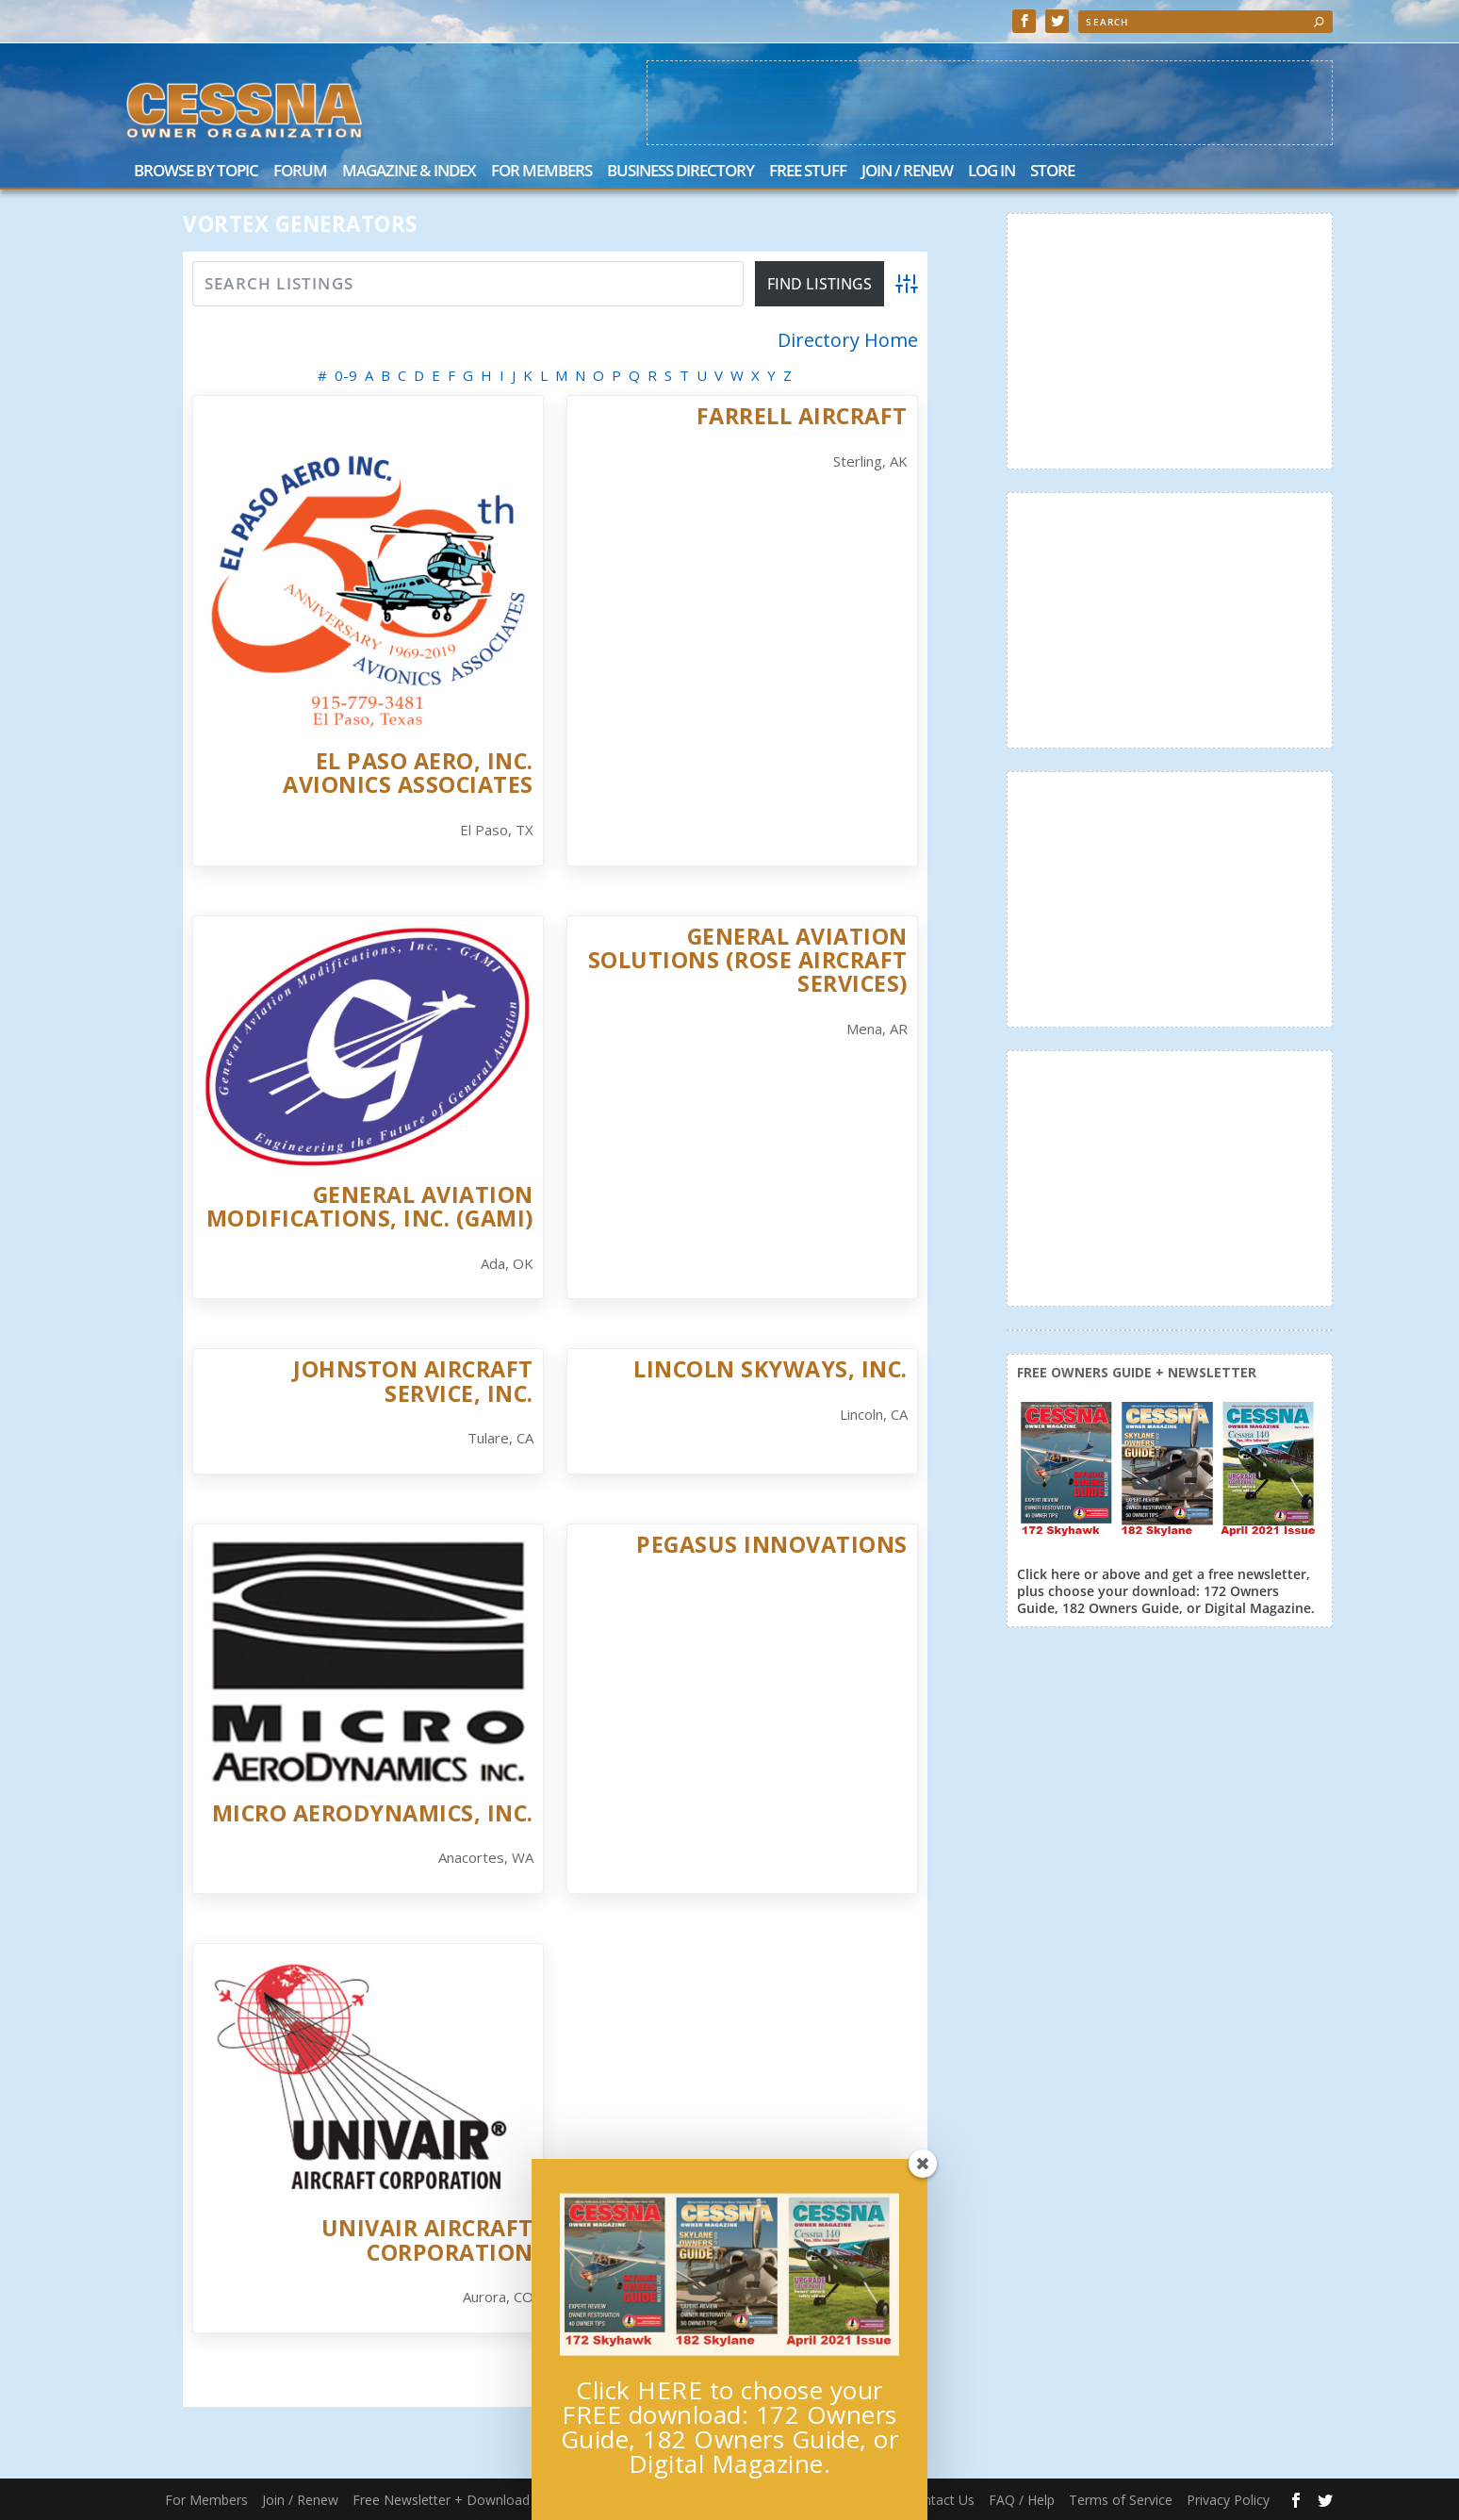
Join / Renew (907, 172)
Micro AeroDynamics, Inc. (372, 1813)
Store (1052, 172)
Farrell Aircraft (802, 416)
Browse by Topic (196, 172)
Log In (991, 172)
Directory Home (848, 340)
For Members (541, 172)
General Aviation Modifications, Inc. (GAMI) (369, 1206)
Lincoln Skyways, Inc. (770, 1369)
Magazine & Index (409, 172)
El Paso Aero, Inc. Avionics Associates (408, 772)
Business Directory (680, 172)
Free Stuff (807, 172)
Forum (300, 172)
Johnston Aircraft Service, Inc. (413, 1381)
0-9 (346, 375)
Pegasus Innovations (772, 1544)
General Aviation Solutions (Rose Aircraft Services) (748, 960)
